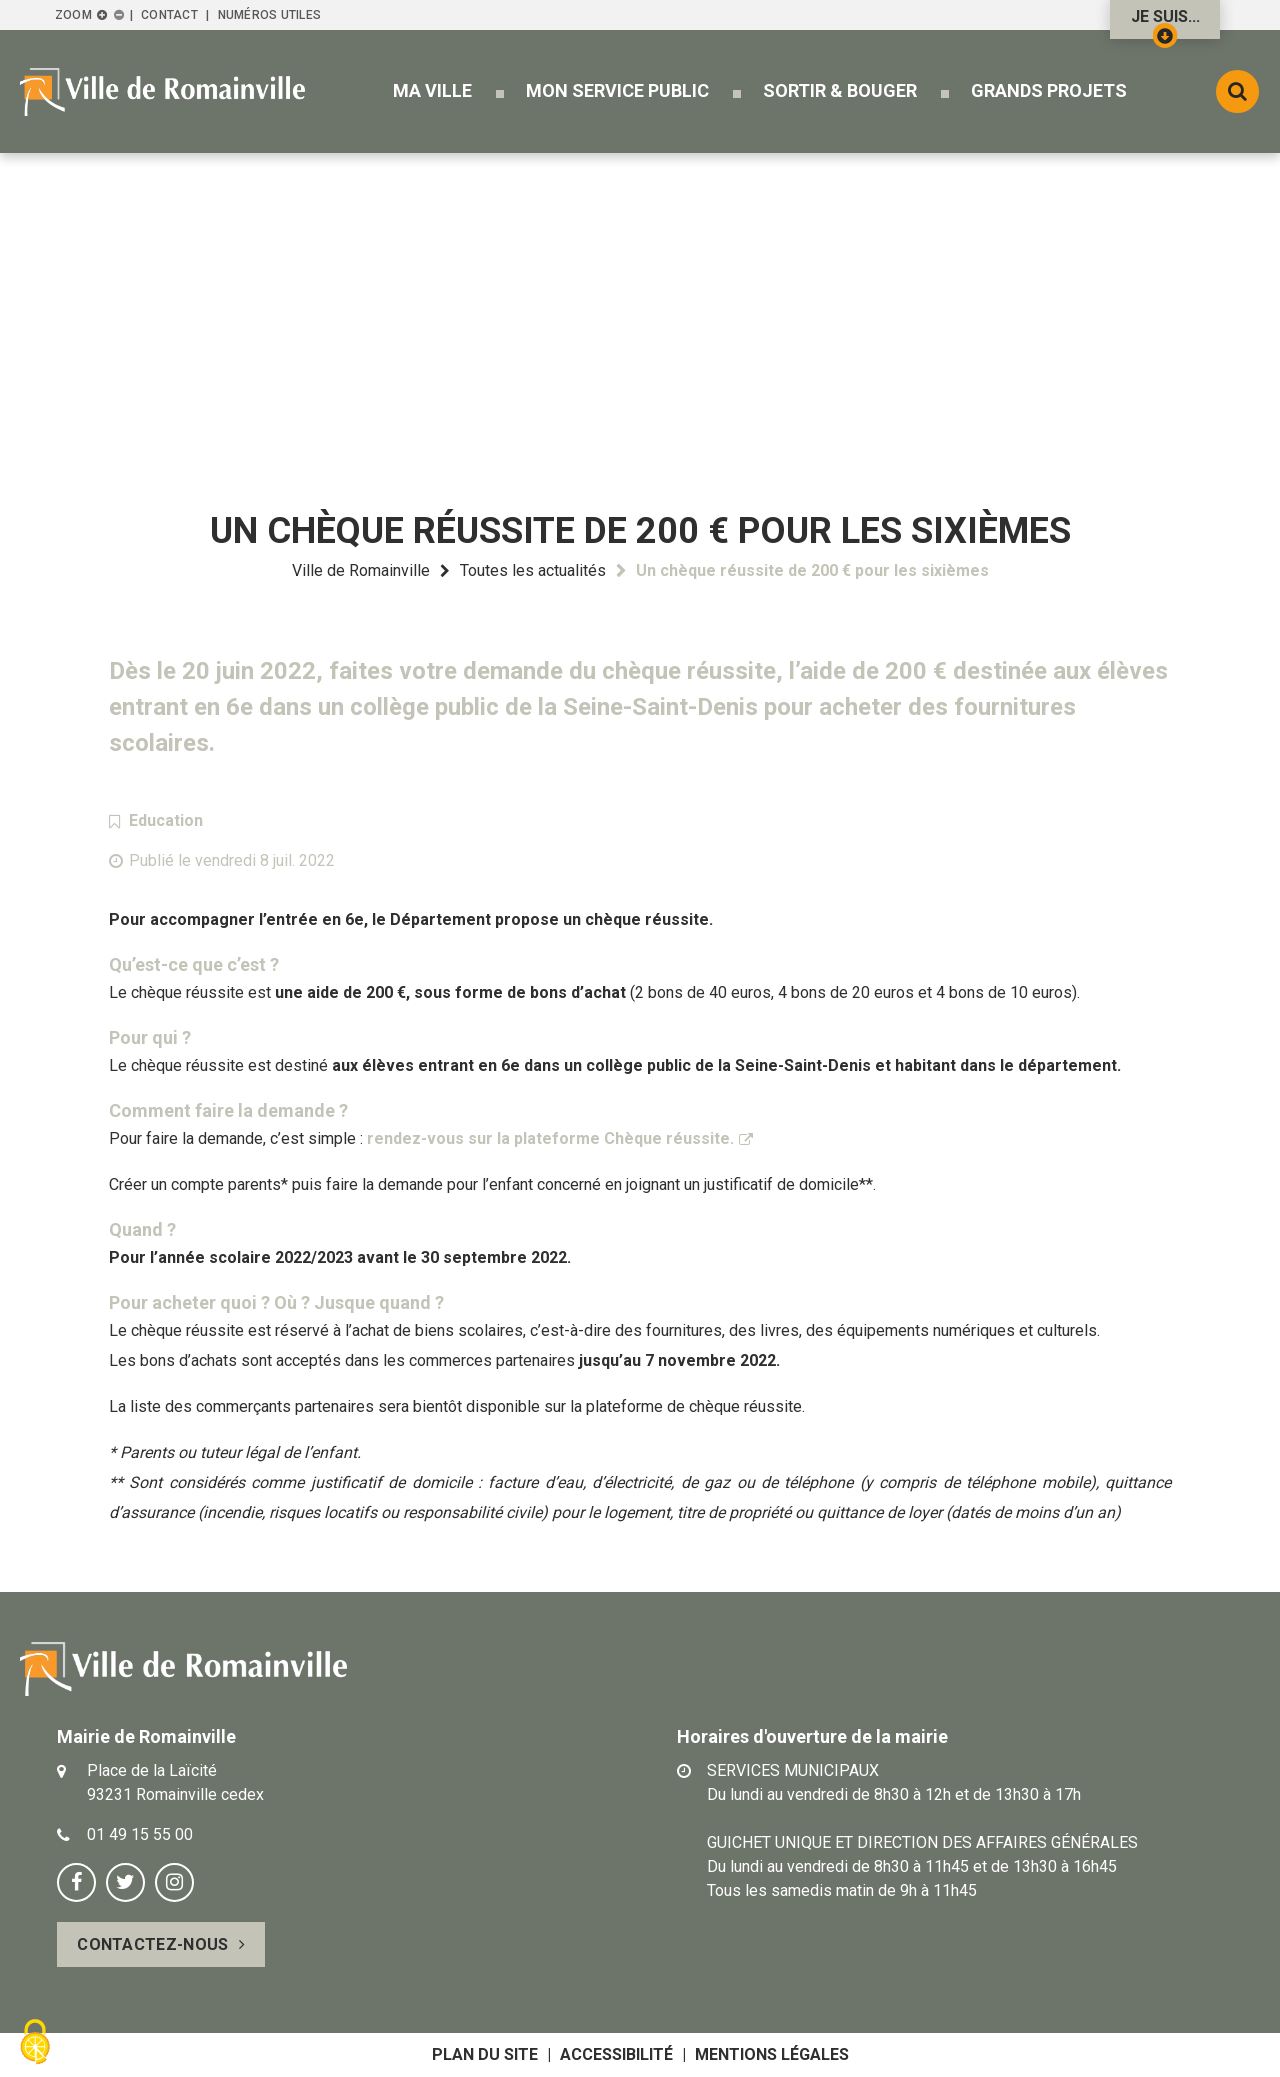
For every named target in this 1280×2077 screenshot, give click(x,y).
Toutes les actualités (533, 570)
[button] (432, 90)
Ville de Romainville (361, 570)
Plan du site (485, 2054)
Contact (169, 15)
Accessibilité (616, 2054)
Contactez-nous (152, 1944)
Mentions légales (772, 2054)
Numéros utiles (269, 15)
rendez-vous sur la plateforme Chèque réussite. (550, 1138)
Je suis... (1165, 23)
